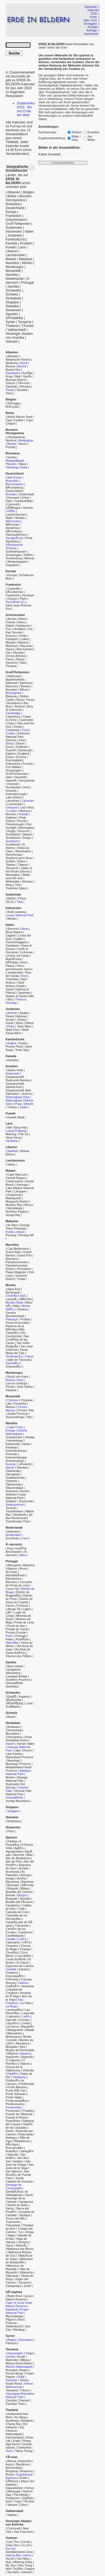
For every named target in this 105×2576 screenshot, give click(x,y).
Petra (10, 1026)
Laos (22, 247)
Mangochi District (17, 1201)
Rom (24, 975)
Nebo (19, 1023)
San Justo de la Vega (20, 2166)
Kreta (23, 635)
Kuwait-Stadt (15, 1117)
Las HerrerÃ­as (18, 2011)
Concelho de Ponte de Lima (19, 1583)
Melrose (25, 810)
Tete (29, 1417)
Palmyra (11, 2343)
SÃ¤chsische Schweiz (14, 546)
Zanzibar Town (15, 2403)
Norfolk (23, 814)
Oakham (11, 817)
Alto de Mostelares (18, 1858)
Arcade (23, 1868)
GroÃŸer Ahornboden (16, 1550)
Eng (10, 1548)
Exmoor (21, 757)
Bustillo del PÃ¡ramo (19, 1902)
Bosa (25, 928)
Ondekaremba (15, 1477)
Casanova (25, 1932)
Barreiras (28, 1881)
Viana (9, 2245)
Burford (20, 706)
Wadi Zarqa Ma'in (17, 1031)
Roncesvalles (14, 2147)
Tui (20, 2232)
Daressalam (15, 2353)
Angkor (12, 1043)
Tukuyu (25, 2390)
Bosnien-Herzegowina (19, 198)
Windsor (27, 881)
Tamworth (12, 868)
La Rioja (11, 2006)
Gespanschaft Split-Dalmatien (19, 1092)
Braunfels (12, 480)
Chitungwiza (14, 1737)
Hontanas (27, 1986)
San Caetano (14, 2161)
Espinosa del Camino (20, 1966)
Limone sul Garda (17, 955)
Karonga (22, 1184)
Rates (9, 1639)
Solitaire (11, 1501)
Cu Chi (26, 2545)
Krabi (16, 2440)
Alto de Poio (14, 1861)
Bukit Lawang (16, 911)
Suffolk (10, 861)
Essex (10, 757)
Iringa (29, 2353)
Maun (23, 464)
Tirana (10, 389)
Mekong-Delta (22, 2562)
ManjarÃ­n (27, 2026)
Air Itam (12, 1225)
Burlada (25, 1898)
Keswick (11, 790)
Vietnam (12, 342)
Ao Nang (20, 2417)
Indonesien (14, 231)
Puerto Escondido (17, 1322)
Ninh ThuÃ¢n (14, 2568)
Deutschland (15, 208)
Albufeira (29, 1565)
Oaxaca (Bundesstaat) (15, 1314)
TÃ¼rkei (27, 326)
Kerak (9, 1023)
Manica (10, 1407)
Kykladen (12, 639)
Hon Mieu (23, 2558)
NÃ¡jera (12, 2053)
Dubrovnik (12, 1073)
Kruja (9, 376)
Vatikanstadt (16, 330)
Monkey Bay (14, 1204)
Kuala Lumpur (15, 1231)
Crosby (10, 733)
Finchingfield (14, 760)
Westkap (19, 2329)
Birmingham (14, 693)
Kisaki (21, 2356)
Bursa (9, 2474)
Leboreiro (13, 2016)
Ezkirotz (23, 1969)
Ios (30, 629)
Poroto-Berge (14, 2373)
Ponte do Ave (16, 1625)
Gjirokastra (13, 373)
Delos (21, 622)
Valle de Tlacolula (19, 1359)
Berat (23, 363)
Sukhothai (24, 2447)
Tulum (29, 1356)
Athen (22, 618)
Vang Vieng (13, 1137)
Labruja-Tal (13, 1609)
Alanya (11, 2461)
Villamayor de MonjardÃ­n (19, 2260)
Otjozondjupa (14, 1487)
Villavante (12, 2275)
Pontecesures (15, 2104)
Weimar (29, 558)
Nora (23, 962)
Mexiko (27, 263)
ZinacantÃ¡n (14, 1366)
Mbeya (24, 2360)
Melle (9, 517)
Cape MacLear (17, 1174)
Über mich (90, 20)
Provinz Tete (26, 1410)
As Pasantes (15, 1873)
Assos (10, 2464)
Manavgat (13, 2491)
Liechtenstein (15, 255)
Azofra (21, 1878)
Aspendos (25, 2461)
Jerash (10, 1019)
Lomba (25, 2023)
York (18, 885)
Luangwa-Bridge (16, 1676)
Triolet (21, 1279)
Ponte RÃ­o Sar (15, 2090)
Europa (11, 212)
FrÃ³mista (12, 1979)
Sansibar (11, 2380)
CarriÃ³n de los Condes (15, 1930)
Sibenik (28, 1103)
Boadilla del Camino (19, 1891)
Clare (10, 723)
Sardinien (24, 992)
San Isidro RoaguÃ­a (18, 1344)
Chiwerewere (14, 1181)
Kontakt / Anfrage (93, 28)
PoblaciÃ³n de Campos (15, 2082)
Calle (21, 1908)
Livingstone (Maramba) (13, 1671)
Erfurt (25, 497)
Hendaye (28, 595)
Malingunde (13, 1198)
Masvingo (13, 1760)
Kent (26, 787)
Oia (8, 652)
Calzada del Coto (17, 1912)
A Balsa (12, 1841)
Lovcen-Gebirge (16, 1383)
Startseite (90, 6)
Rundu (24, 1491)
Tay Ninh (13, 2572)
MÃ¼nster (12, 524)
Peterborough (15, 824)
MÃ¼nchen (13, 521)
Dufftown (22, 746)
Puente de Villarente (19, 2114)
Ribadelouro (22, 2141)
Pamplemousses (17, 1262)
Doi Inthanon (16, 2425)
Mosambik (13, 271)
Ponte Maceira (17, 2087)
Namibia (12, 275)
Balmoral (26, 682)
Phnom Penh (14, 1046)
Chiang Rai (13, 2424)
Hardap (30, 1437)
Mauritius (12, 263)
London (12, 810)
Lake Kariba (14, 1753)
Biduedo (12, 1888)
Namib (10, 1467)
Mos (22, 2046)
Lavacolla (28, 2013)
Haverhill (20, 777)
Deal (22, 740)
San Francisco (23, 2531)
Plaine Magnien (16, 1272)
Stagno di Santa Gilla (20, 996)
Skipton (27, 834)
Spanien (12, 314)
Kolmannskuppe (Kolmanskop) (16, 1459)
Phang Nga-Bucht (18, 2442)
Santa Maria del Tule (17, 1351)
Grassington (14, 770)
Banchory (12, 686)
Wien (23, 1555)
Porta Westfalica (19, 539)
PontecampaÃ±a (17, 2100)
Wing (9, 885)
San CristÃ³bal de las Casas (17, 1339)
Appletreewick (15, 679)
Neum (23, 443)
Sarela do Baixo (17, 2205)
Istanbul (11, 2484)
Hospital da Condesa (14, 1991)
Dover (9, 746)
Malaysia (25, 259)
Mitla (16, 1306)
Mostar (12, 443)
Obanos (25, 2063)
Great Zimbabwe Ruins (19, 1738)
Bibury (24, 689)
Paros (9, 659)
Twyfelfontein (14, 1511)
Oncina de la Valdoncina (14, 2068)
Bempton (12, 689)
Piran (10, 1831)
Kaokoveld (13, 1444)
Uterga (29, 2232)
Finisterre (12, 1972)
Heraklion (19, 629)
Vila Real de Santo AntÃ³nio (18, 1651)
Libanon (12, 251)
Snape (26, 837)
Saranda (11, 386)
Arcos (23, 1568)
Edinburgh (25, 750)
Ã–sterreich (18, 281)
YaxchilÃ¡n (13, 1363)
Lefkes (24, 639)
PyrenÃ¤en (13, 2120)
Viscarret (24, 2282)
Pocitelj (10, 447)
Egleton (11, 753)
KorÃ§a (27, 373)
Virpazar (11, 1390)
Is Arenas (26, 952)
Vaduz (11, 1164)
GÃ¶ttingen (13, 507)
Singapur (12, 302)
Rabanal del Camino (20, 2122)
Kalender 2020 (93, 11)
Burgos (22, 1895)
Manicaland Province (19, 1757)
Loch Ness (27, 807)
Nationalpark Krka (17, 1097)
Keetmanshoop (16, 1450)
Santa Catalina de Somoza (19, 2179)
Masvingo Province (18, 1764)
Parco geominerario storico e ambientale (19, 969)
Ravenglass (26, 827)
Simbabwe (13, 298)
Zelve (23, 2504)
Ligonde (11, 2019)
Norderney (13, 528)
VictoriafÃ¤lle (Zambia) (14, 1684)
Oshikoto (11, 1481)
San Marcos (14, 2171)
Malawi (11, 259)
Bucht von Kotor (18, 1376)
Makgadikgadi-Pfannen (15, 462)
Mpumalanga (14, 2316)
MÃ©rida (26, 1299)
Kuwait (11, 247)
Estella (11, 1969)
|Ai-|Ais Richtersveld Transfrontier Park (19, 1518)
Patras (20, 659)
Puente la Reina (16, 2117)
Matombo (12, 2360)
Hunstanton (13, 787)
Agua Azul (13, 1289)
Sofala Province (17, 1413)
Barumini (13, 928)
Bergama (12, 2471)
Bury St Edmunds (19, 708)
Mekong (11, 1134)
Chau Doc (12, 2545)
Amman (12, 1013)
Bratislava (13, 1821)
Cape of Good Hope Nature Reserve (19, 2304)
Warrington (13, 874)
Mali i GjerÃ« (23, 376)
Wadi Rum (12, 1029)
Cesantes (12, 1945)
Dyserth (11, 750)
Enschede (12, 1538)
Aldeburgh (14, 676)
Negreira (27, 2056)
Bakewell (12, 682)
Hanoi (27, 2555)
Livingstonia (13, 1194)
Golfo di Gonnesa (17, 950)
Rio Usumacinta (16, 1334)
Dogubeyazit (24, 2474)
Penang (11, 1235)
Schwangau (13, 555)
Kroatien (26, 243)
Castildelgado (15, 1935)
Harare (10, 1743)
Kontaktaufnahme (63, 162)
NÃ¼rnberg (13, 531)
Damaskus (26, 2339)
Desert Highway (16, 1016)
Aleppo (11, 2339)
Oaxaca (22, 1309)
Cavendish (26, 720)
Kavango (11, 1447)
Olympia (18, 652)
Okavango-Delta (16, 467)
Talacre (23, 864)
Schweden (13, 290)
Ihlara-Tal (27, 2481)
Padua (10, 965)
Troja (17, 2501)
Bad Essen (14, 477)
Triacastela (13, 2225)
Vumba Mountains (18, 1801)
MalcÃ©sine (14, 959)
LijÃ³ (8, 1612)
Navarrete (12, 2056)
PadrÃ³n (12, 2073)
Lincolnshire (15, 804)
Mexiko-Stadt (14, 1302)
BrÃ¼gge (13, 403)
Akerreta (18, 1854)
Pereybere (24, 1268)
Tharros (20, 999)
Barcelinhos (13, 1578)
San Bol (22, 2158)
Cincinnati (13, 2528)
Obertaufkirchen (16, 534)
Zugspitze (12, 565)
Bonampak (13, 1292)
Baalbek (12, 1151)
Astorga (25, 1875)
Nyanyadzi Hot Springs (15, 1785)
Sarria (9, 2208)
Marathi (11, 642)
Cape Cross (15, 1427)
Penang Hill (26, 1235)
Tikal (20, 901)
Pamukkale (20, 2494)
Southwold (13, 844)
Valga (11, 2235)
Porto (9, 1636)
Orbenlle (28, 2070)
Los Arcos (12, 2026)
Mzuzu (28, 1204)
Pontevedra (13, 2107)
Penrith (22, 821)
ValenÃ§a (12, 1642)
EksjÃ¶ (12, 1696)
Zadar (23, 1107)
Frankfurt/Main (23, 501)
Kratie (23, 1043)
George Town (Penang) (18, 1226)
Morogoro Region (17, 2370)
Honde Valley (26, 1743)
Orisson (12, 598)
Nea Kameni (25, 649)
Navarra (25, 2053)
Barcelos (11, 1582)
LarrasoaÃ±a (14, 2009)
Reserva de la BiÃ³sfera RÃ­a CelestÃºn (15, 1329)
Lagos (27, 1609)
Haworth (11, 780)
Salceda (12, 2154)
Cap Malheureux (18, 1248)
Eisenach (13, 497)
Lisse (24, 1538)
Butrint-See (13, 369)
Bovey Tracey (26, 699)
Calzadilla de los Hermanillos (16, 1917)
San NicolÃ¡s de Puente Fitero (18, 2175)
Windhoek (19, 1514)
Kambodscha (15, 239)
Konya (29, 2488)
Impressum (91, 33)
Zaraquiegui (13, 2286)
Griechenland (15, 220)
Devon (20, 743)
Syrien (10, 322)
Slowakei (12, 306)
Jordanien (14, 235)
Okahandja (13, 1471)
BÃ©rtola (28, 1885)
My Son (11, 2565)
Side (8, 2501)
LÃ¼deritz (25, 1464)
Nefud (29, 1023)
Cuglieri (18, 938)
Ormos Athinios (16, 656)
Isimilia (10, 2356)
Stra (10, 999)
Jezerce (27, 1093)
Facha (10, 1605)
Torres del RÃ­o (15, 2218)
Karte (93, 17)
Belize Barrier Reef (19, 416)
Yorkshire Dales (16, 888)
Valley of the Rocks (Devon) (19, 869)
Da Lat (10, 2548)
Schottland (13, 834)
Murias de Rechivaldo (20, 2050)
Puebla (25, 1319)
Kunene (11, 1464)
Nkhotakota (14, 1208)
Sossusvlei (26, 1501)
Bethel (11, 898)
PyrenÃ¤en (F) (15, 602)
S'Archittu (12, 979)
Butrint (21, 366)
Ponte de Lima (24, 1622)
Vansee (12, 2504)
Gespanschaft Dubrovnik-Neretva (18, 1078)
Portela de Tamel (17, 1629)
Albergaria (14, 1565)
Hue (8, 2562)
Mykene (23, 642)
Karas (26, 1444)
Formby (28, 763)
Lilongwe (20, 1191)
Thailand (12, 326)
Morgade (11, 2046)
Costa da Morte (16, 1959)
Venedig (11, 1002)
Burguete (12, 1898)
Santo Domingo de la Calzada (19, 2198)
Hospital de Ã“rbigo (18, 1994)
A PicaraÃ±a (13, 1843)
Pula (18, 1103)
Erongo (10, 1430)
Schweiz (12, 294)
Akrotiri (11, 618)
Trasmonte (13, 2222)
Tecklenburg (14, 558)
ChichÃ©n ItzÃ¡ (16, 1295)
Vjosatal (22, 389)
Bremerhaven (15, 484)
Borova (10, 366)
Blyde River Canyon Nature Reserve (20, 2297)
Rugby (11, 831)
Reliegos (11, 2137)
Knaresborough (16, 794)
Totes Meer (24, 1026)
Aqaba (24, 1013)
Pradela (28, 2110)
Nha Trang (25, 2565)
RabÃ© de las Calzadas (19, 2125)
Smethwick (13, 837)
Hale (9, 777)
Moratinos (22, 2043)
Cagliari (11, 935)
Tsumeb (11, 1508)
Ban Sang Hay (17, 1127)
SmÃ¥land (12, 1706)
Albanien (13, 192)
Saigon (30, 2568)
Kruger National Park (17, 2311)
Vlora (9, 393)
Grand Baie (13, 1252)
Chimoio (12, 1400)
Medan (12, 918)
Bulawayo (13, 1726)
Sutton (21, 861)
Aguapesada (14, 1851)
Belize (12, 196)
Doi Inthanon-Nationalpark (15, 2431)
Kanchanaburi (15, 2437)
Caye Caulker (15, 420)
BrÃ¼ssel (12, 406)
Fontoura (22, 1605)
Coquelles (13, 588)
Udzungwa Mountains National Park (20, 2395)
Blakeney (12, 696)
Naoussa (26, 645)
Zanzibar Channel (17, 2400)
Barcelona (12, 1881)
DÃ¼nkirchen (15, 592)
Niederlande (15, 279)
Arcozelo (11, 1572)
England (23, 753)
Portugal (27, 283)
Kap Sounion (14, 632)
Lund (28, 1703)
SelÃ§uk (27, 2498)
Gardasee (12, 945)
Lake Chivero (23, 1750)
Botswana (13, 204)
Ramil (9, 2131)
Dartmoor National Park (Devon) (18, 737)
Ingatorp (24, 1696)
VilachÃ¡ (21, 2245)
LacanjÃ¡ (11, 1299)
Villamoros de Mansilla (15, 2267)
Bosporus (26, 2471)
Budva (10, 1380)
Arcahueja (12, 1871)
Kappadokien (14, 2488)
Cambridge (13, 713)
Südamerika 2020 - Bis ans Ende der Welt (26, 109)
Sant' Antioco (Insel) (15, 984)
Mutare (10, 1777)
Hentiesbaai (15, 1440)
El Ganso (23, 1962)
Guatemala (14, 228)
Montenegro (15, 267)
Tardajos (24, 2215)
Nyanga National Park (17, 1779)
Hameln (28, 507)
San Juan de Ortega (18, 2163)
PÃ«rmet (23, 383)
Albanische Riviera (18, 359)
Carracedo (22, 1925)
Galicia (22, 1982)
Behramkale (14, 2467)
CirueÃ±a (12, 1952)
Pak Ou (24, 1134)
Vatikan (12, 2515)
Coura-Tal (12, 1588)
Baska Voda (15, 1070)
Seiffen (28, 555)
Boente (10, 1895)
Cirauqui (25, 1949)
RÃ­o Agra (12, 2144)
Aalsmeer (13, 1531)
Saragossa (26, 2201)
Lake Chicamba (16, 1403)
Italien (29, 231)
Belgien (28, 192)
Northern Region (16, 1211)
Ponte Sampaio (16, 2094)
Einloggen (90, 23)
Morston (11, 814)
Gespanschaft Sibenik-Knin (15, 1085)
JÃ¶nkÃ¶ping (14, 1703)
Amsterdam (13, 1535)
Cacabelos (13, 1905)
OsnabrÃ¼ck (14, 538)
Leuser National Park (20, 915)
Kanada (11, 243)
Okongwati (13, 1474)
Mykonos (12, 645)
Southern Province (18, 1679)
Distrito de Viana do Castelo (19, 1600)
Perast (10, 1386)
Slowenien (13, 310)
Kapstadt (11, 2309)
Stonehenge (14, 854)
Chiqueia (26, 1400)
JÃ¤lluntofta (13, 1700)
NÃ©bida (12, 962)
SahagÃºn (27, 2151)
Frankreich (14, 216)
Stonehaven (23, 851)
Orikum (10, 383)
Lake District (14, 797)
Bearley (26, 686)
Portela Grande (16, 1632)
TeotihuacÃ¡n (14, 1356)
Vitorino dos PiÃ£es (19, 1656)
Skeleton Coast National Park (16, 1496)
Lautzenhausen (16, 514)
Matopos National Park (18, 1772)
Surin (9, 2451)
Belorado (13, 1885)
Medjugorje (25, 440)
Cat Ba (25, 2541)
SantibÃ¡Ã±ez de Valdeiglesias (17, 2193)
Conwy (18, 726)
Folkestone (13, 763)
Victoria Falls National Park (18, 1792)
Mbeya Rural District (19, 2363)
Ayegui (10, 1878)
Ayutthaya (12, 2420)
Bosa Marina (14, 932)
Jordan (21, 1019)
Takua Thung (23, 2451)
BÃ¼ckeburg (14, 487)
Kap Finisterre (14, 2001)
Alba (29, 1854)
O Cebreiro (13, 2060)
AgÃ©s (19, 1848)
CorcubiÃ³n (24, 1955)
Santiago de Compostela (14, 2186)
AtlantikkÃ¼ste (15, 1575)
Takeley (11, 864)
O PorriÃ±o (15, 2061)
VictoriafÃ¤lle (14, 1797)
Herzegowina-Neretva (15, 438)
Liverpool (12, 807)
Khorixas (11, 1454)
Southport (12, 841)
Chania (10, 622)
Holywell (12, 784)
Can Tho (13, 2541)
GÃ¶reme (12, 2481)
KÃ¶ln (11, 511)
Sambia (13, 286)
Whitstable (13, 881)
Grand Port (24, 1255)
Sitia (23, 662)
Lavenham (13, 800)
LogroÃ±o (12, 2023)
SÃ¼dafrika (14, 318)
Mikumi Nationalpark (19, 2366)
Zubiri (27, 2286)
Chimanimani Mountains (14, 1731)
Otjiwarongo (14, 1484)
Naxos (10, 649)
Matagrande (15, 2030)
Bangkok (27, 2420)
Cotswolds (12, 730)
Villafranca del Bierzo (20, 2248)
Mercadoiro (14, 2033)
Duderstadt (26, 494)
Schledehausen (16, 551)
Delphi (10, 625)
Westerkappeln (17, 561)
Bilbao (25, 1888)
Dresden (11, 494)
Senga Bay (13, 1215)
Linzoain (24, 2019)
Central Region (15, 1178)
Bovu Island (15, 1666)
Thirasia (11, 666)
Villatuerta (26, 2272)
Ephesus (11, 2477)
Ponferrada (26, 2083)
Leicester (28, 800)
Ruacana (12, 1491)
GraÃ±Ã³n (12, 1986)
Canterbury (13, 716)
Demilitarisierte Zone (19, 2552)
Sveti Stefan (25, 1386)
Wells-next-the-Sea (18, 876)
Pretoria (11, 2323)
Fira (8, 629)
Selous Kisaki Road (17, 2381)
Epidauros (23, 625)
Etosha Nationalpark (16, 1432)
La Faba (25, 2003)
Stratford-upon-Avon (19, 858)
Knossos (11, 635)
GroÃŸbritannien (18, 224)
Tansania (24, 322)
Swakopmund (15, 1504)
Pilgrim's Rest (15, 2319)
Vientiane (12, 1140)
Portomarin (13, 2110)
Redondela (25, 2134)
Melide (29, 2030)
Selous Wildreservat (19, 2385)
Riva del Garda (18, 974)
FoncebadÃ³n (15, 1976)
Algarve (12, 1568)
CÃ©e (26, 1942)
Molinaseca (13, 2036)
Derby (9, 743)
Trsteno (12, 1107)
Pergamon (12, 2498)
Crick (25, 730)
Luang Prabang (16, 1130)
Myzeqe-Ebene (16, 379)
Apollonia (12, 363)
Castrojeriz (13, 1942)
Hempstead (26, 780)
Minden (20, 517)
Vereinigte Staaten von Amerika (19, 336)
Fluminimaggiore (17, 942)
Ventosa (23, 2242)
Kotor (20, 1380)
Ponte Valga (14, 2097)
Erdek (23, 2477)
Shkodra (25, 386)
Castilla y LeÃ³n (16, 1939)
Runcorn (23, 831)
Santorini (11, 662)
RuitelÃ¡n (12, 2151)
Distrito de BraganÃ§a (17, 1593)
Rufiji (20, 2376)
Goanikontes (14, 1437)
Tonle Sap (21, 1050)
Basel (11, 1716)
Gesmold (13, 504)
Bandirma (22, 2464)
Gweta (11, 457)
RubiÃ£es (22, 1639)
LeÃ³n (26, 2016)
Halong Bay (13, 2555)
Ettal (8, 501)
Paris (23, 598)
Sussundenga (15, 1417)
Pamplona (19, 2077)
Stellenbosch (14, 2326)
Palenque (12, 1319)
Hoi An (10, 2558)
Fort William (13, 767)
